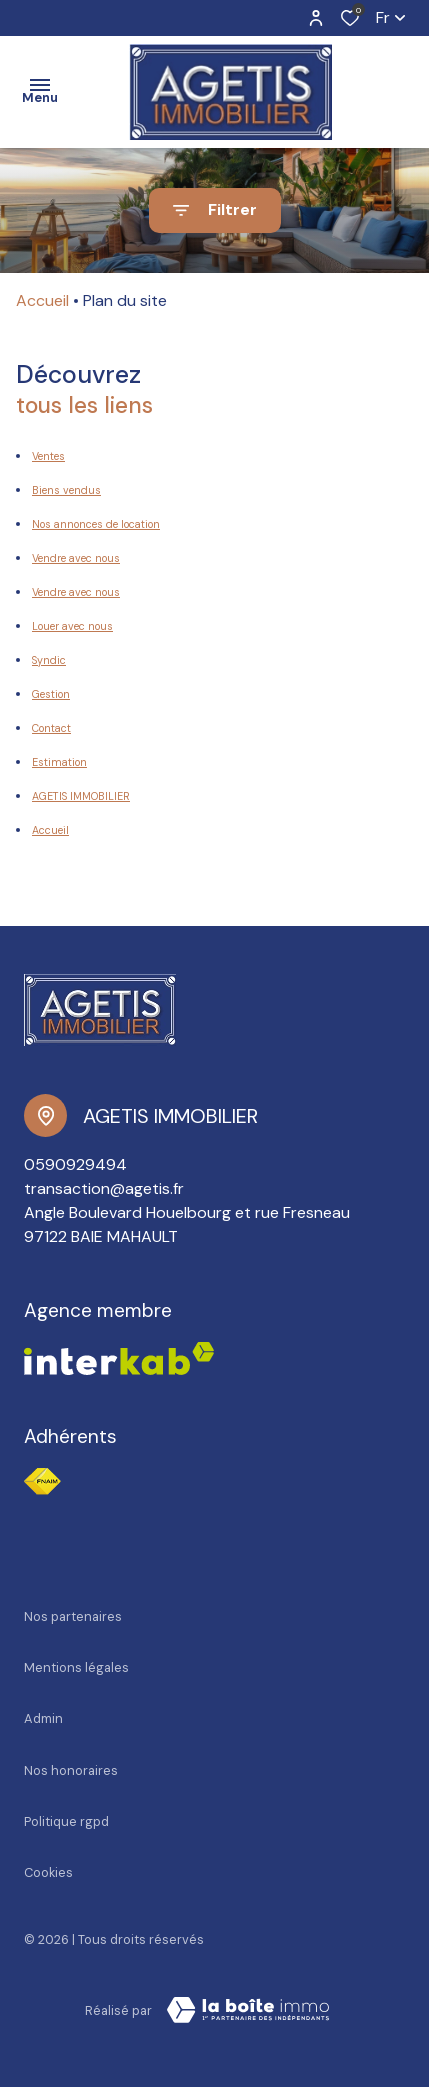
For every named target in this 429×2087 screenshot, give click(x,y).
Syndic (49, 660)
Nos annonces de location (96, 524)
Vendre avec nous (76, 558)
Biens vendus (66, 490)
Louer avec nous (72, 626)
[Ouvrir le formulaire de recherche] (215, 210)
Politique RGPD (66, 1821)
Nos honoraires (71, 1770)
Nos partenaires (73, 1616)
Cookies (48, 1872)
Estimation (59, 762)
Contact (51, 728)
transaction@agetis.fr (104, 1188)
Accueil (42, 300)
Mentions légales (76, 1667)
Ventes (48, 456)
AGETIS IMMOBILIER (81, 796)
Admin (43, 1718)
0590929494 (75, 1164)
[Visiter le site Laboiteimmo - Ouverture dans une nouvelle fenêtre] (248, 2010)
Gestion (51, 694)
